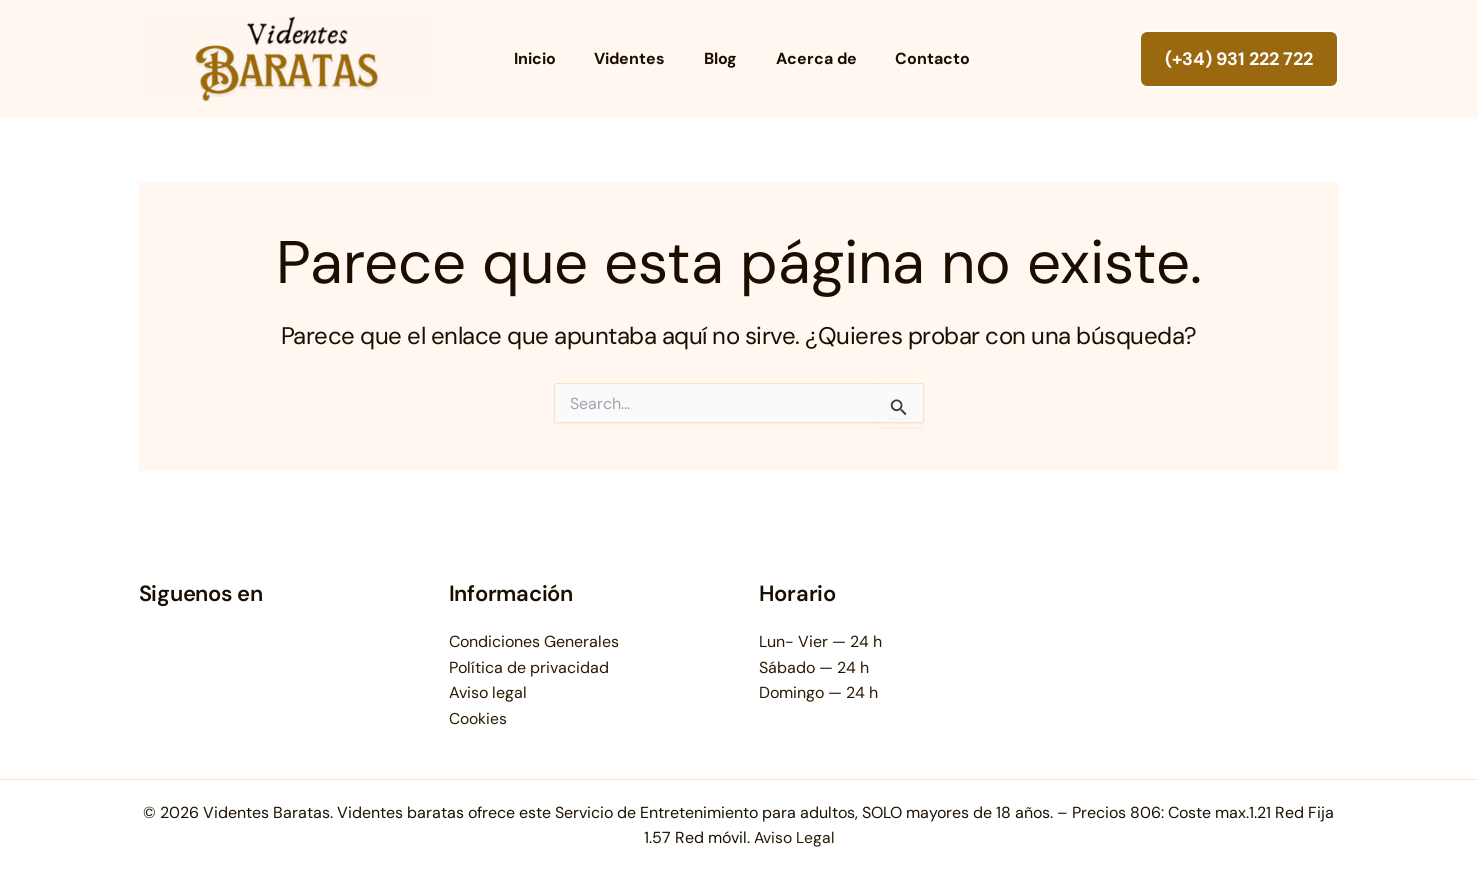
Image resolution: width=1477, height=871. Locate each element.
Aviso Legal (794, 837)
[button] (1239, 59)
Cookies (478, 718)
